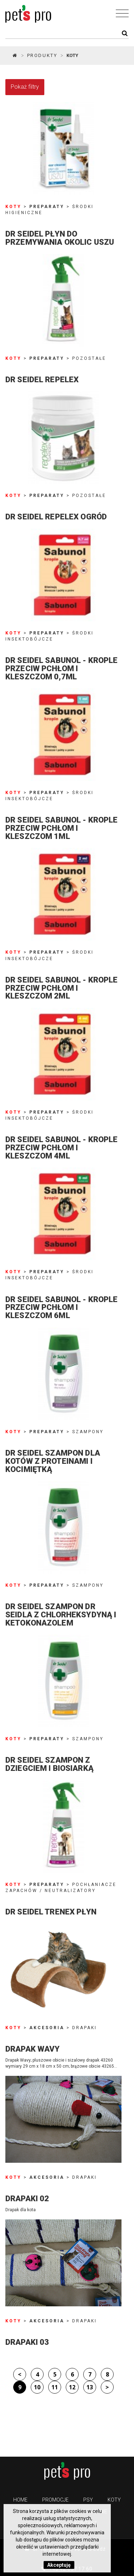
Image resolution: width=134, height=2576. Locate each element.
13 (89, 2387)
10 (37, 2387)
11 (54, 2387)
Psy (88, 2500)
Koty (114, 2500)
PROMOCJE (55, 2500)
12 (72, 2387)
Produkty (42, 55)
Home (20, 2500)
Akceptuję (59, 2565)
